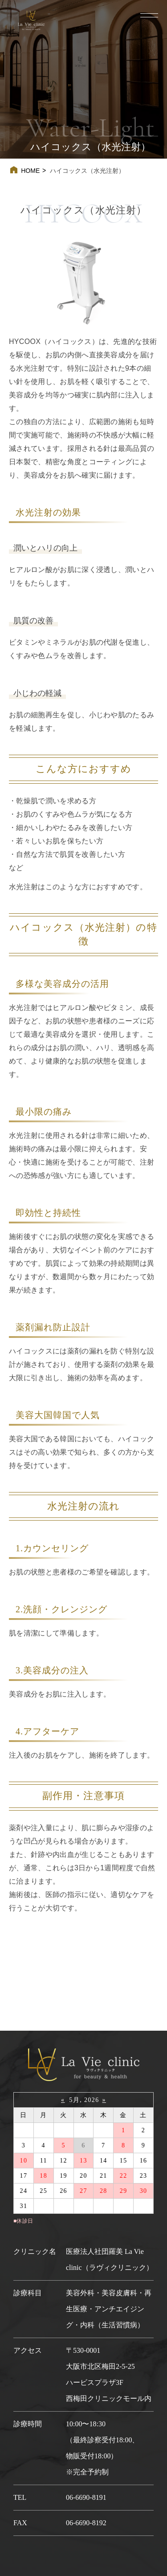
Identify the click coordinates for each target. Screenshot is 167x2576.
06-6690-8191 (86, 2497)
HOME (30, 170)
